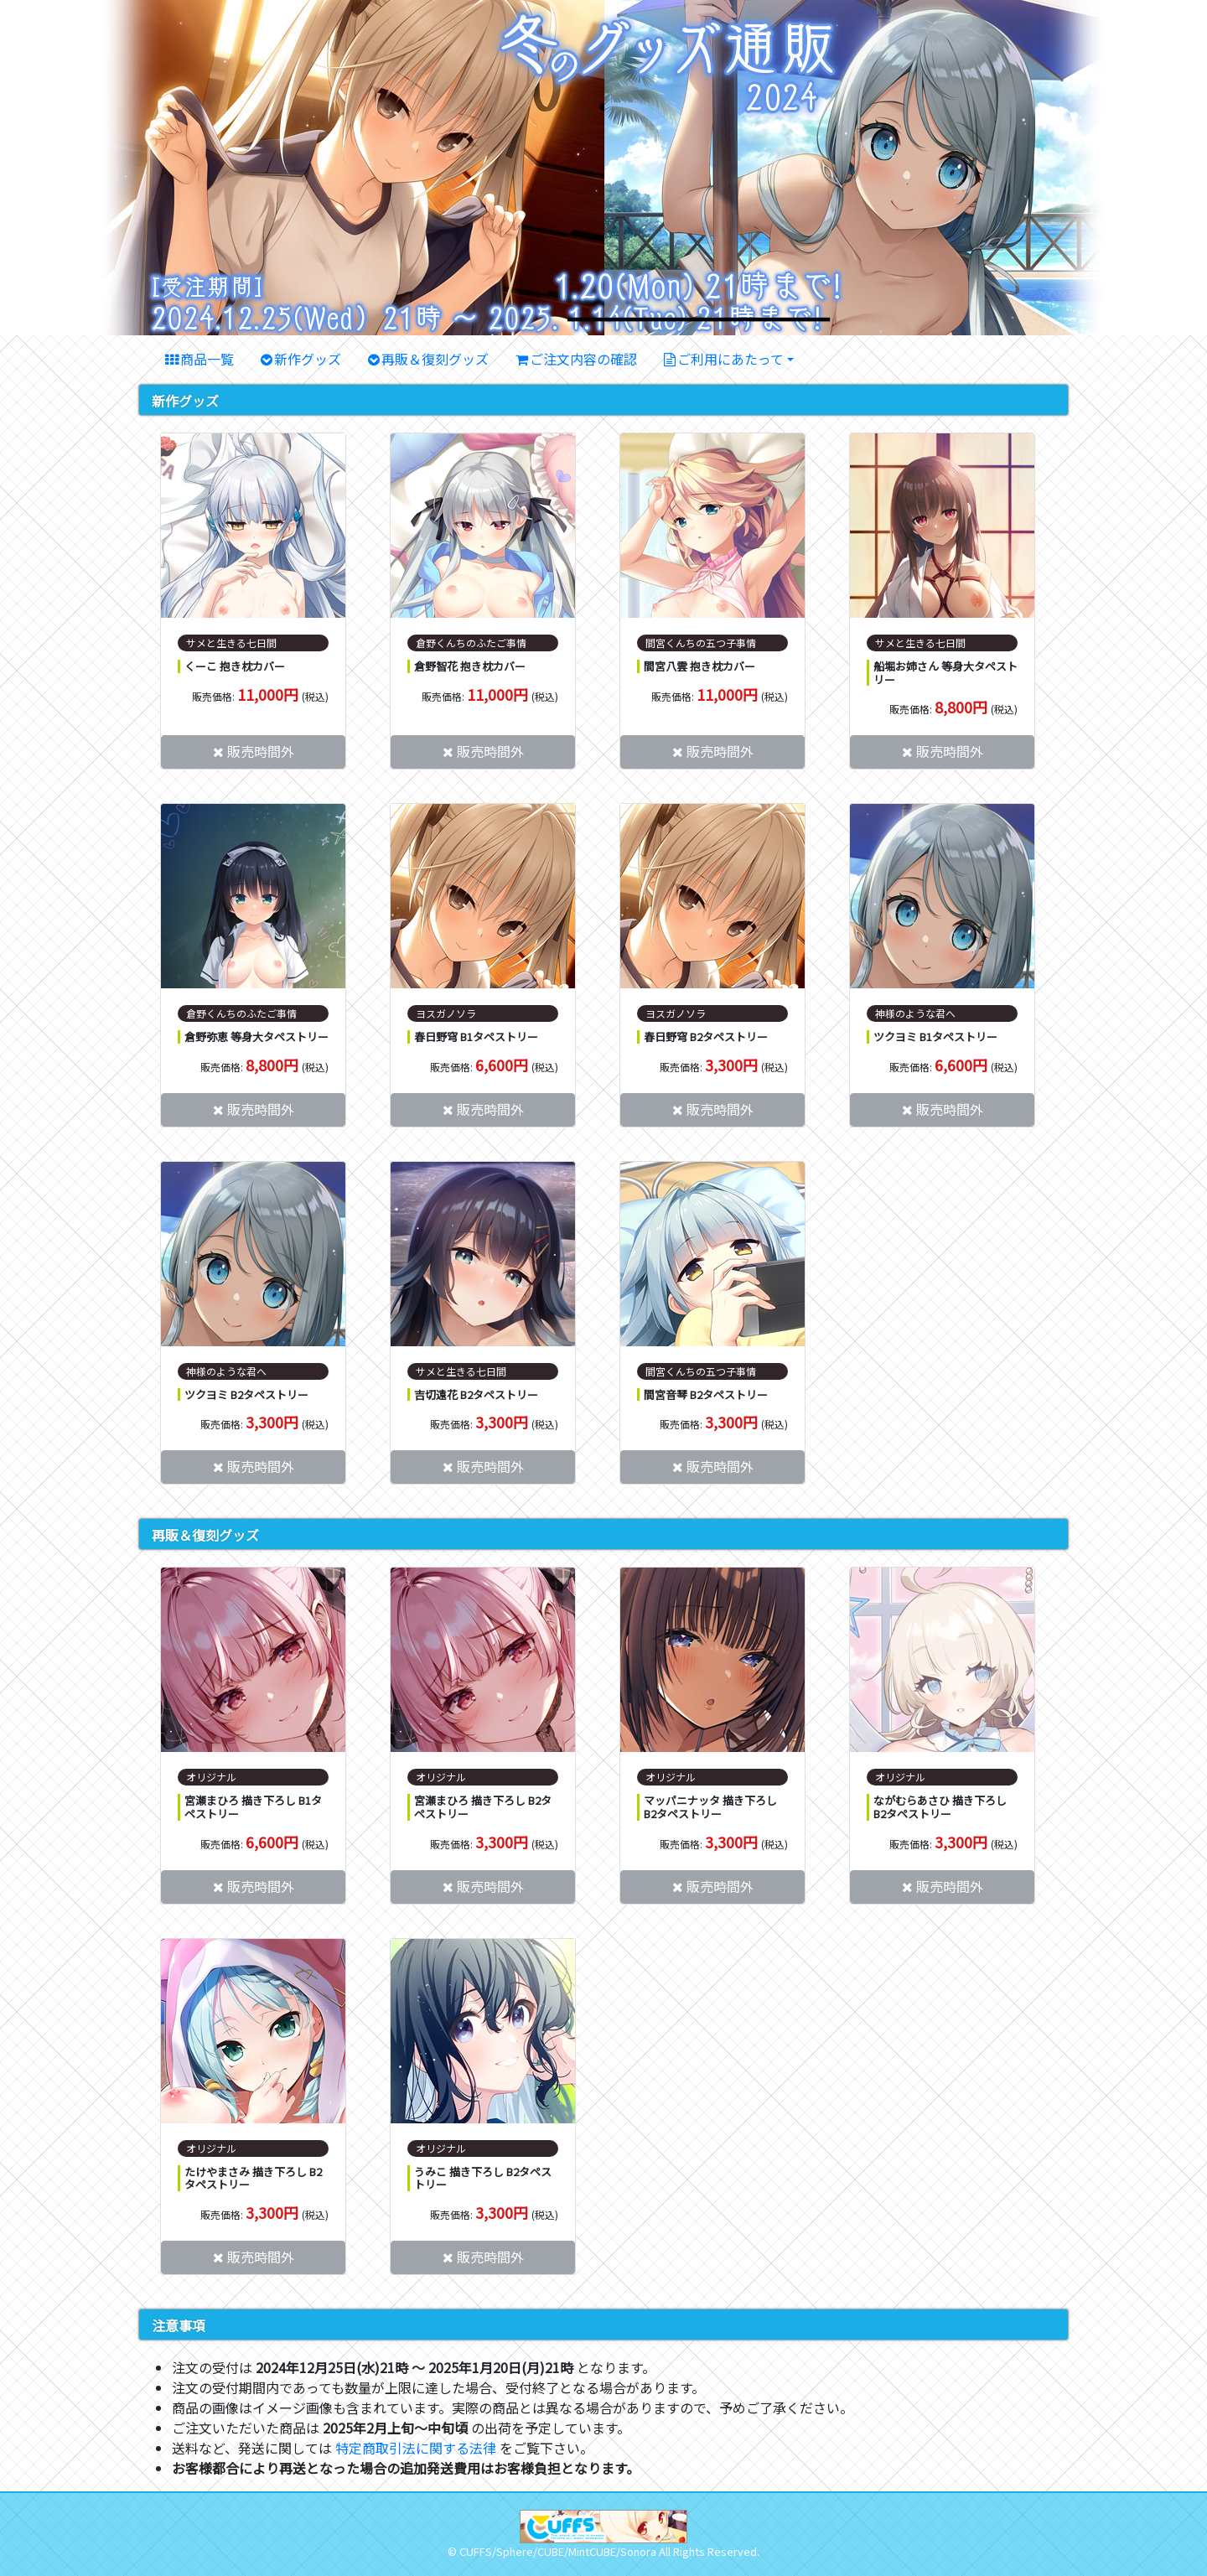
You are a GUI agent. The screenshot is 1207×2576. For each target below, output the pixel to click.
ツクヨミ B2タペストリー (246, 1394)
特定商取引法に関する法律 (415, 2448)
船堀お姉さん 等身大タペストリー (945, 672)
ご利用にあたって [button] (730, 359)
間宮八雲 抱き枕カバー (699, 666)
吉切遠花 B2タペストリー (476, 1394)
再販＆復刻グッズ (435, 359)
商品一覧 (207, 359)
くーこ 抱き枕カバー (234, 666)
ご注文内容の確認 (583, 359)
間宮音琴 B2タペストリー (706, 1394)
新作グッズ (307, 359)
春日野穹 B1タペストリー (476, 1036)
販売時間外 (260, 751)
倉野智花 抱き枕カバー (470, 666)
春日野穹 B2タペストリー (706, 1036)
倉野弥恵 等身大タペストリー (256, 1036)
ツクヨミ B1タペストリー (935, 1036)
